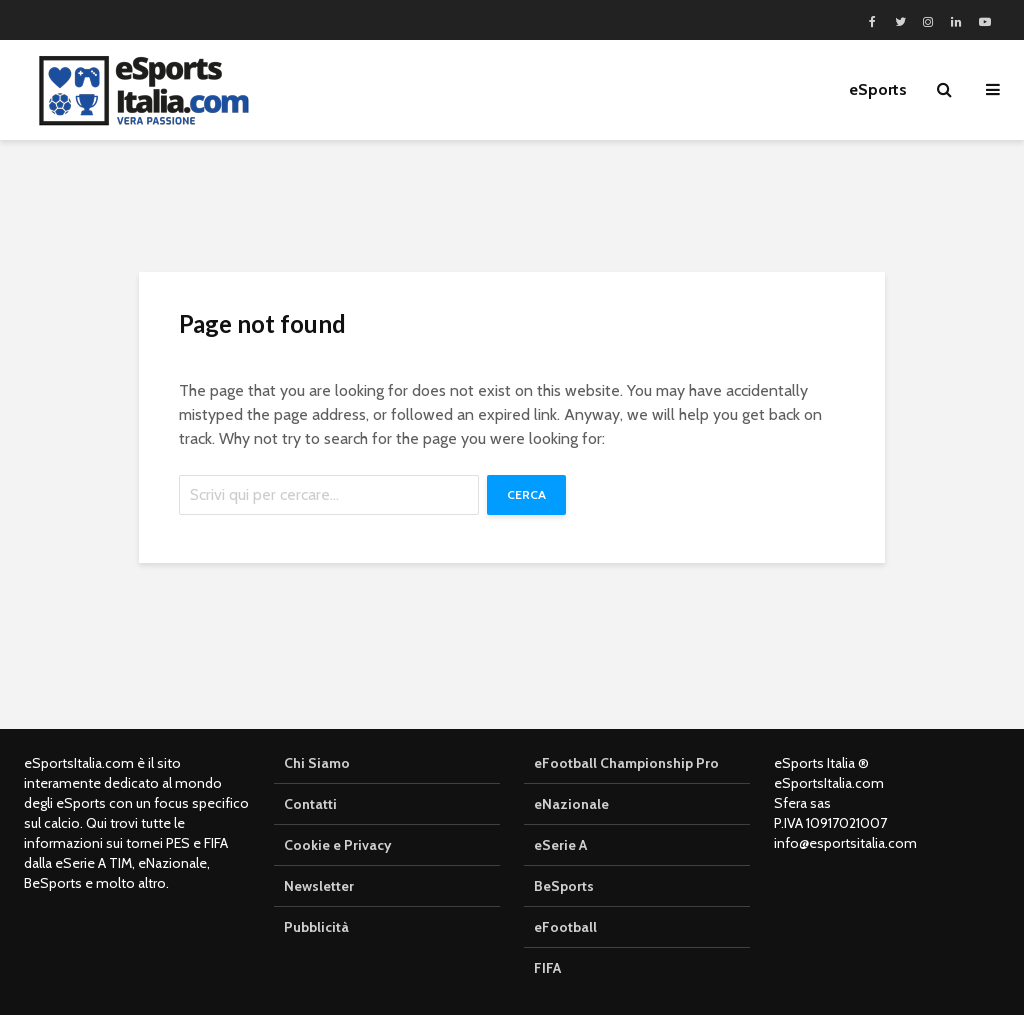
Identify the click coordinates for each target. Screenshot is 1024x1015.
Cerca (526, 494)
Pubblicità (316, 927)
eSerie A (560, 845)
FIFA (547, 968)
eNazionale (571, 804)
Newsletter (319, 886)
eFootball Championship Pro (626, 763)
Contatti (310, 804)
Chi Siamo (317, 763)
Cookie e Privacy (338, 845)
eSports (878, 89)
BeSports (564, 886)
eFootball (565, 927)
